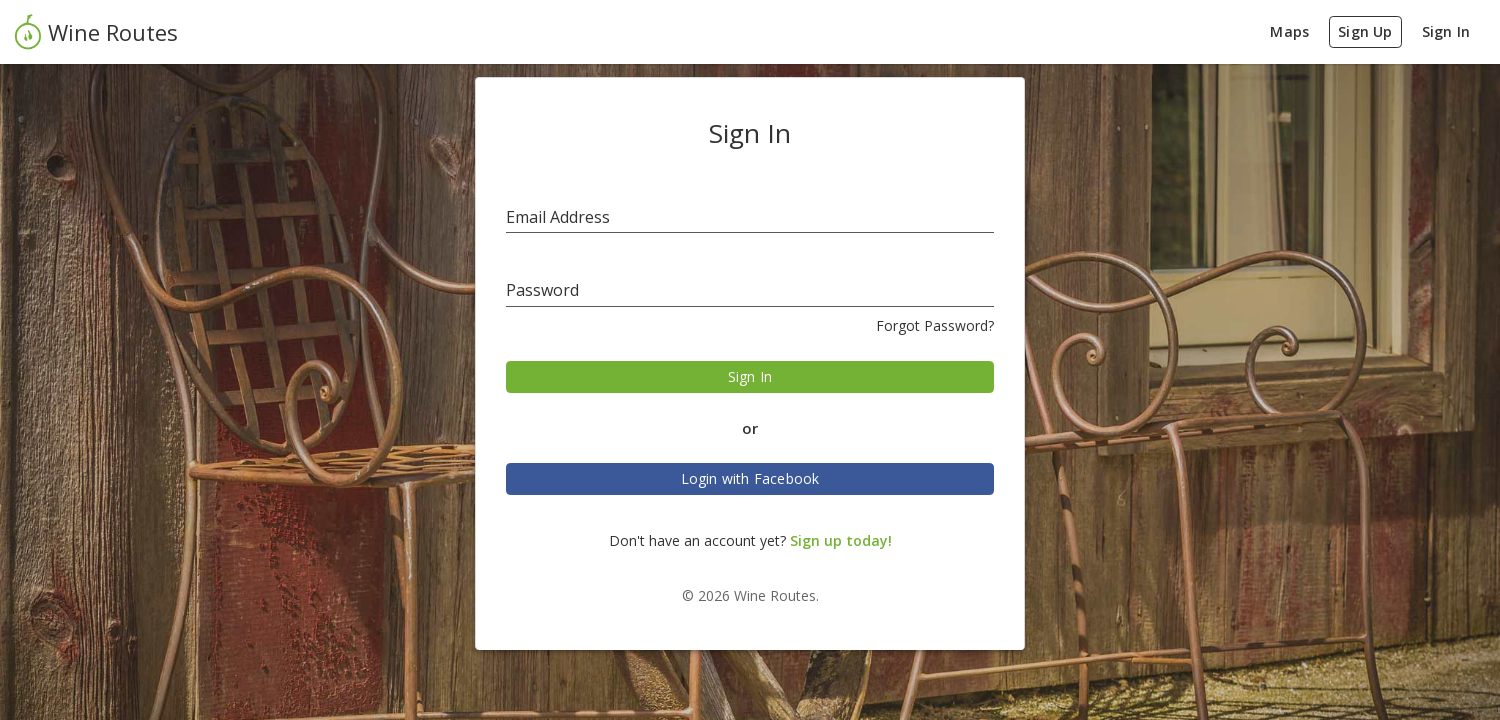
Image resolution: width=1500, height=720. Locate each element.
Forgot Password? (935, 325)
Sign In (1446, 31)
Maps (1289, 31)
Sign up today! (841, 540)
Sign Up (1365, 31)
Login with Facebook (750, 478)
